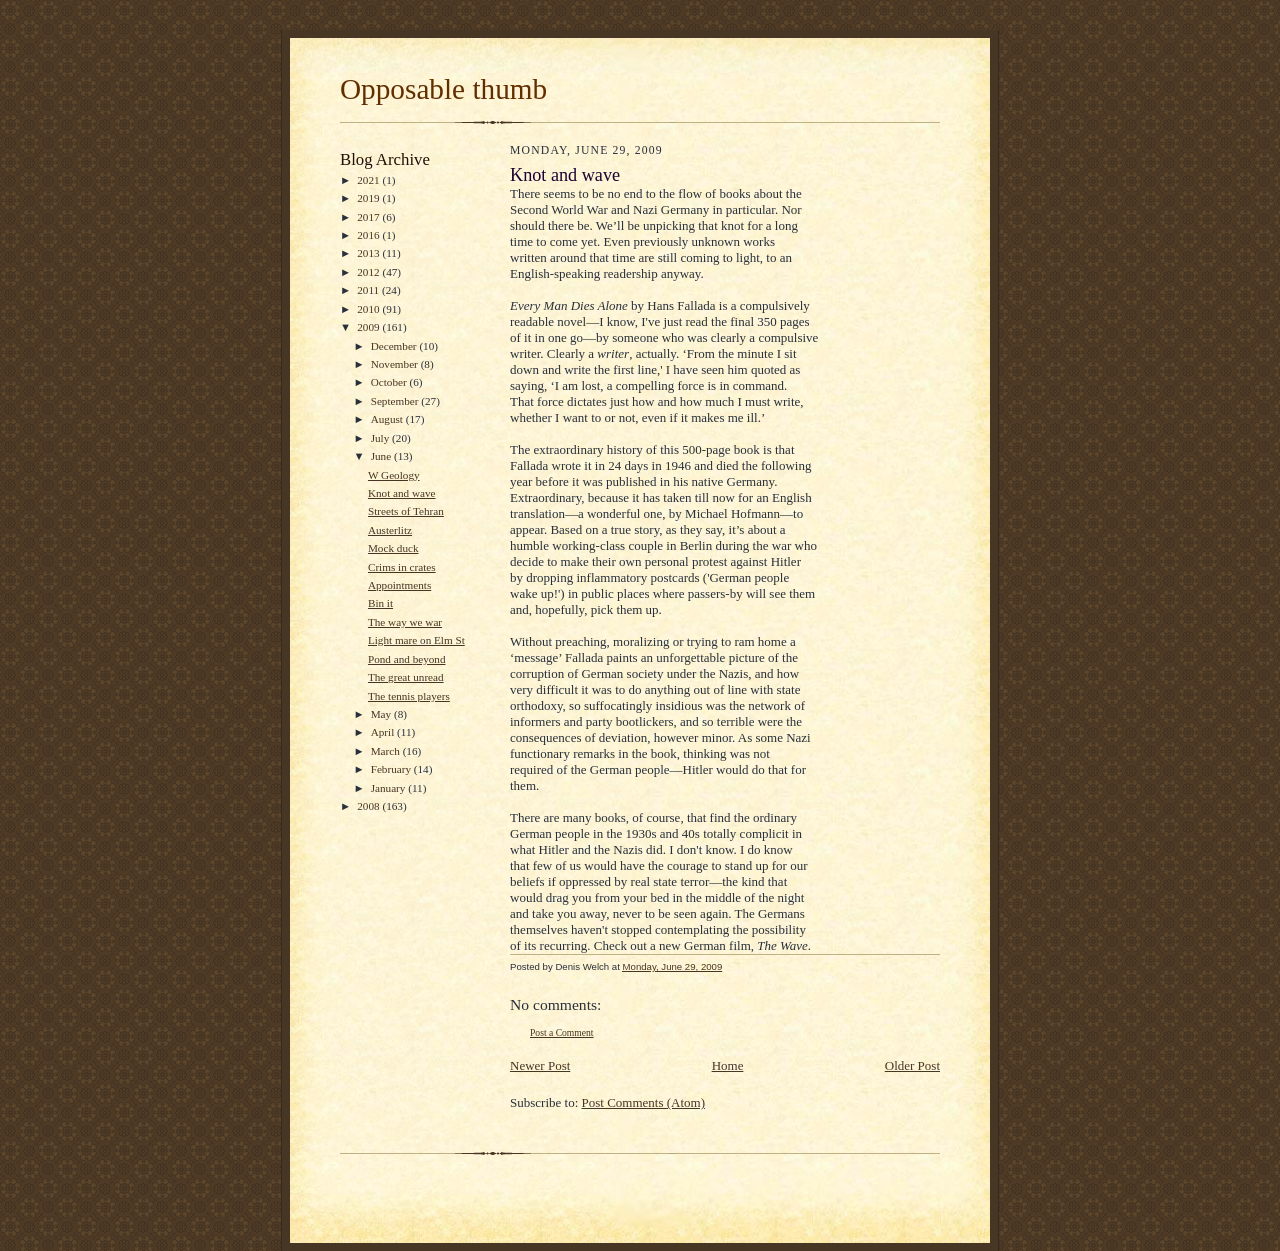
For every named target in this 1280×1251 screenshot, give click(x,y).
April (384, 732)
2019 (369, 198)
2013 (369, 253)
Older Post (912, 1065)
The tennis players (409, 696)
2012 (369, 272)
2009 (369, 327)
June (382, 456)
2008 (369, 806)
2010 (369, 309)
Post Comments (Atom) (644, 1102)
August (388, 419)
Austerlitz (390, 530)
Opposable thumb (443, 89)
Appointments (399, 585)
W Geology (394, 475)
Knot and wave (402, 493)
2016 (369, 235)
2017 (369, 217)
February (392, 769)
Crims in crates (402, 567)
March (387, 751)
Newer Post (540, 1065)
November (396, 364)
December (395, 346)
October (390, 382)
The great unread (406, 677)
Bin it (380, 603)
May (382, 714)
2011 (369, 290)
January (390, 788)
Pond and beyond (407, 659)
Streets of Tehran (406, 511)
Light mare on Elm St (416, 640)
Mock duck (393, 548)
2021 (369, 180)
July (381, 438)
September (396, 401)
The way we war (405, 622)
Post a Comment (562, 1032)
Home (728, 1065)
